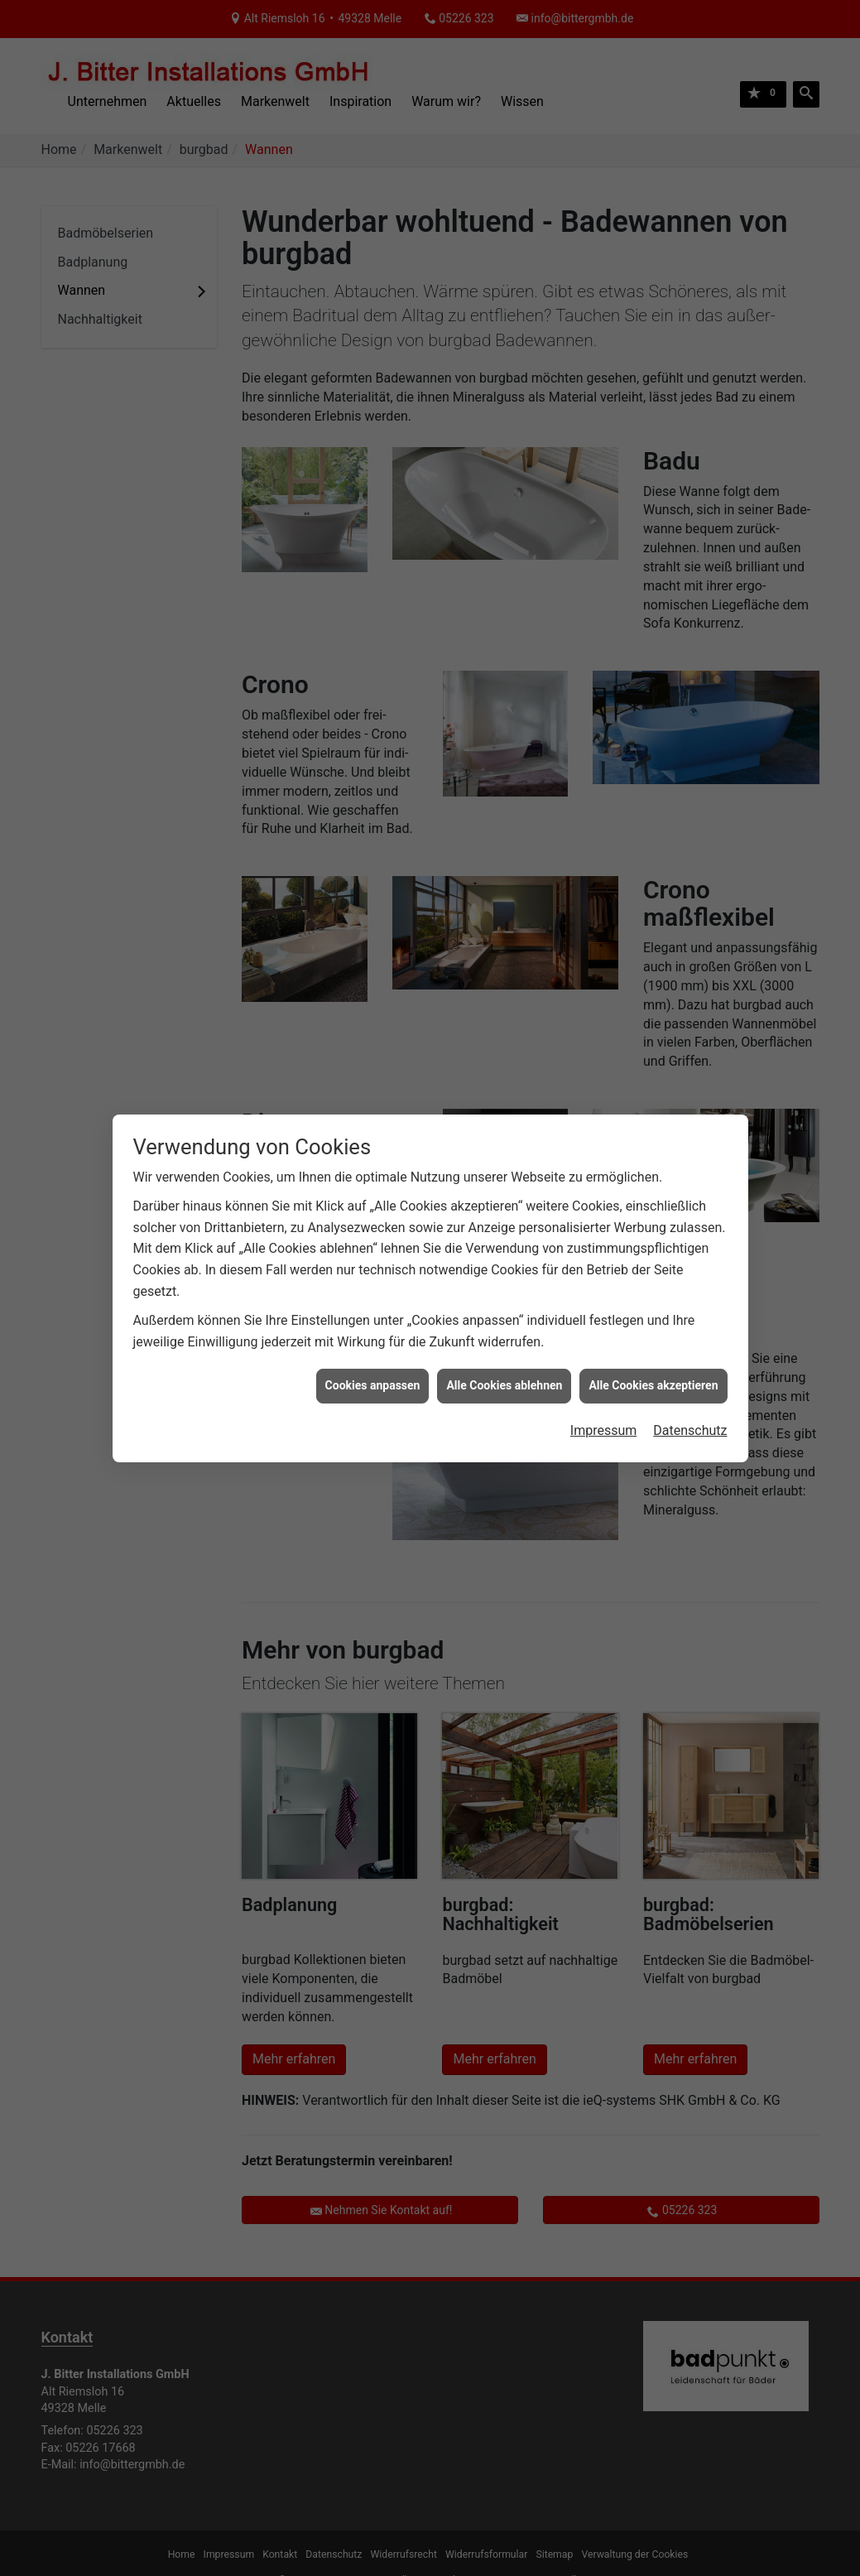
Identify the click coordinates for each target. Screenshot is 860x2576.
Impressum (603, 1404)
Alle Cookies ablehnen (504, 1359)
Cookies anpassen (372, 1359)
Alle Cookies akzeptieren (653, 1359)
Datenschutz (690, 1404)
